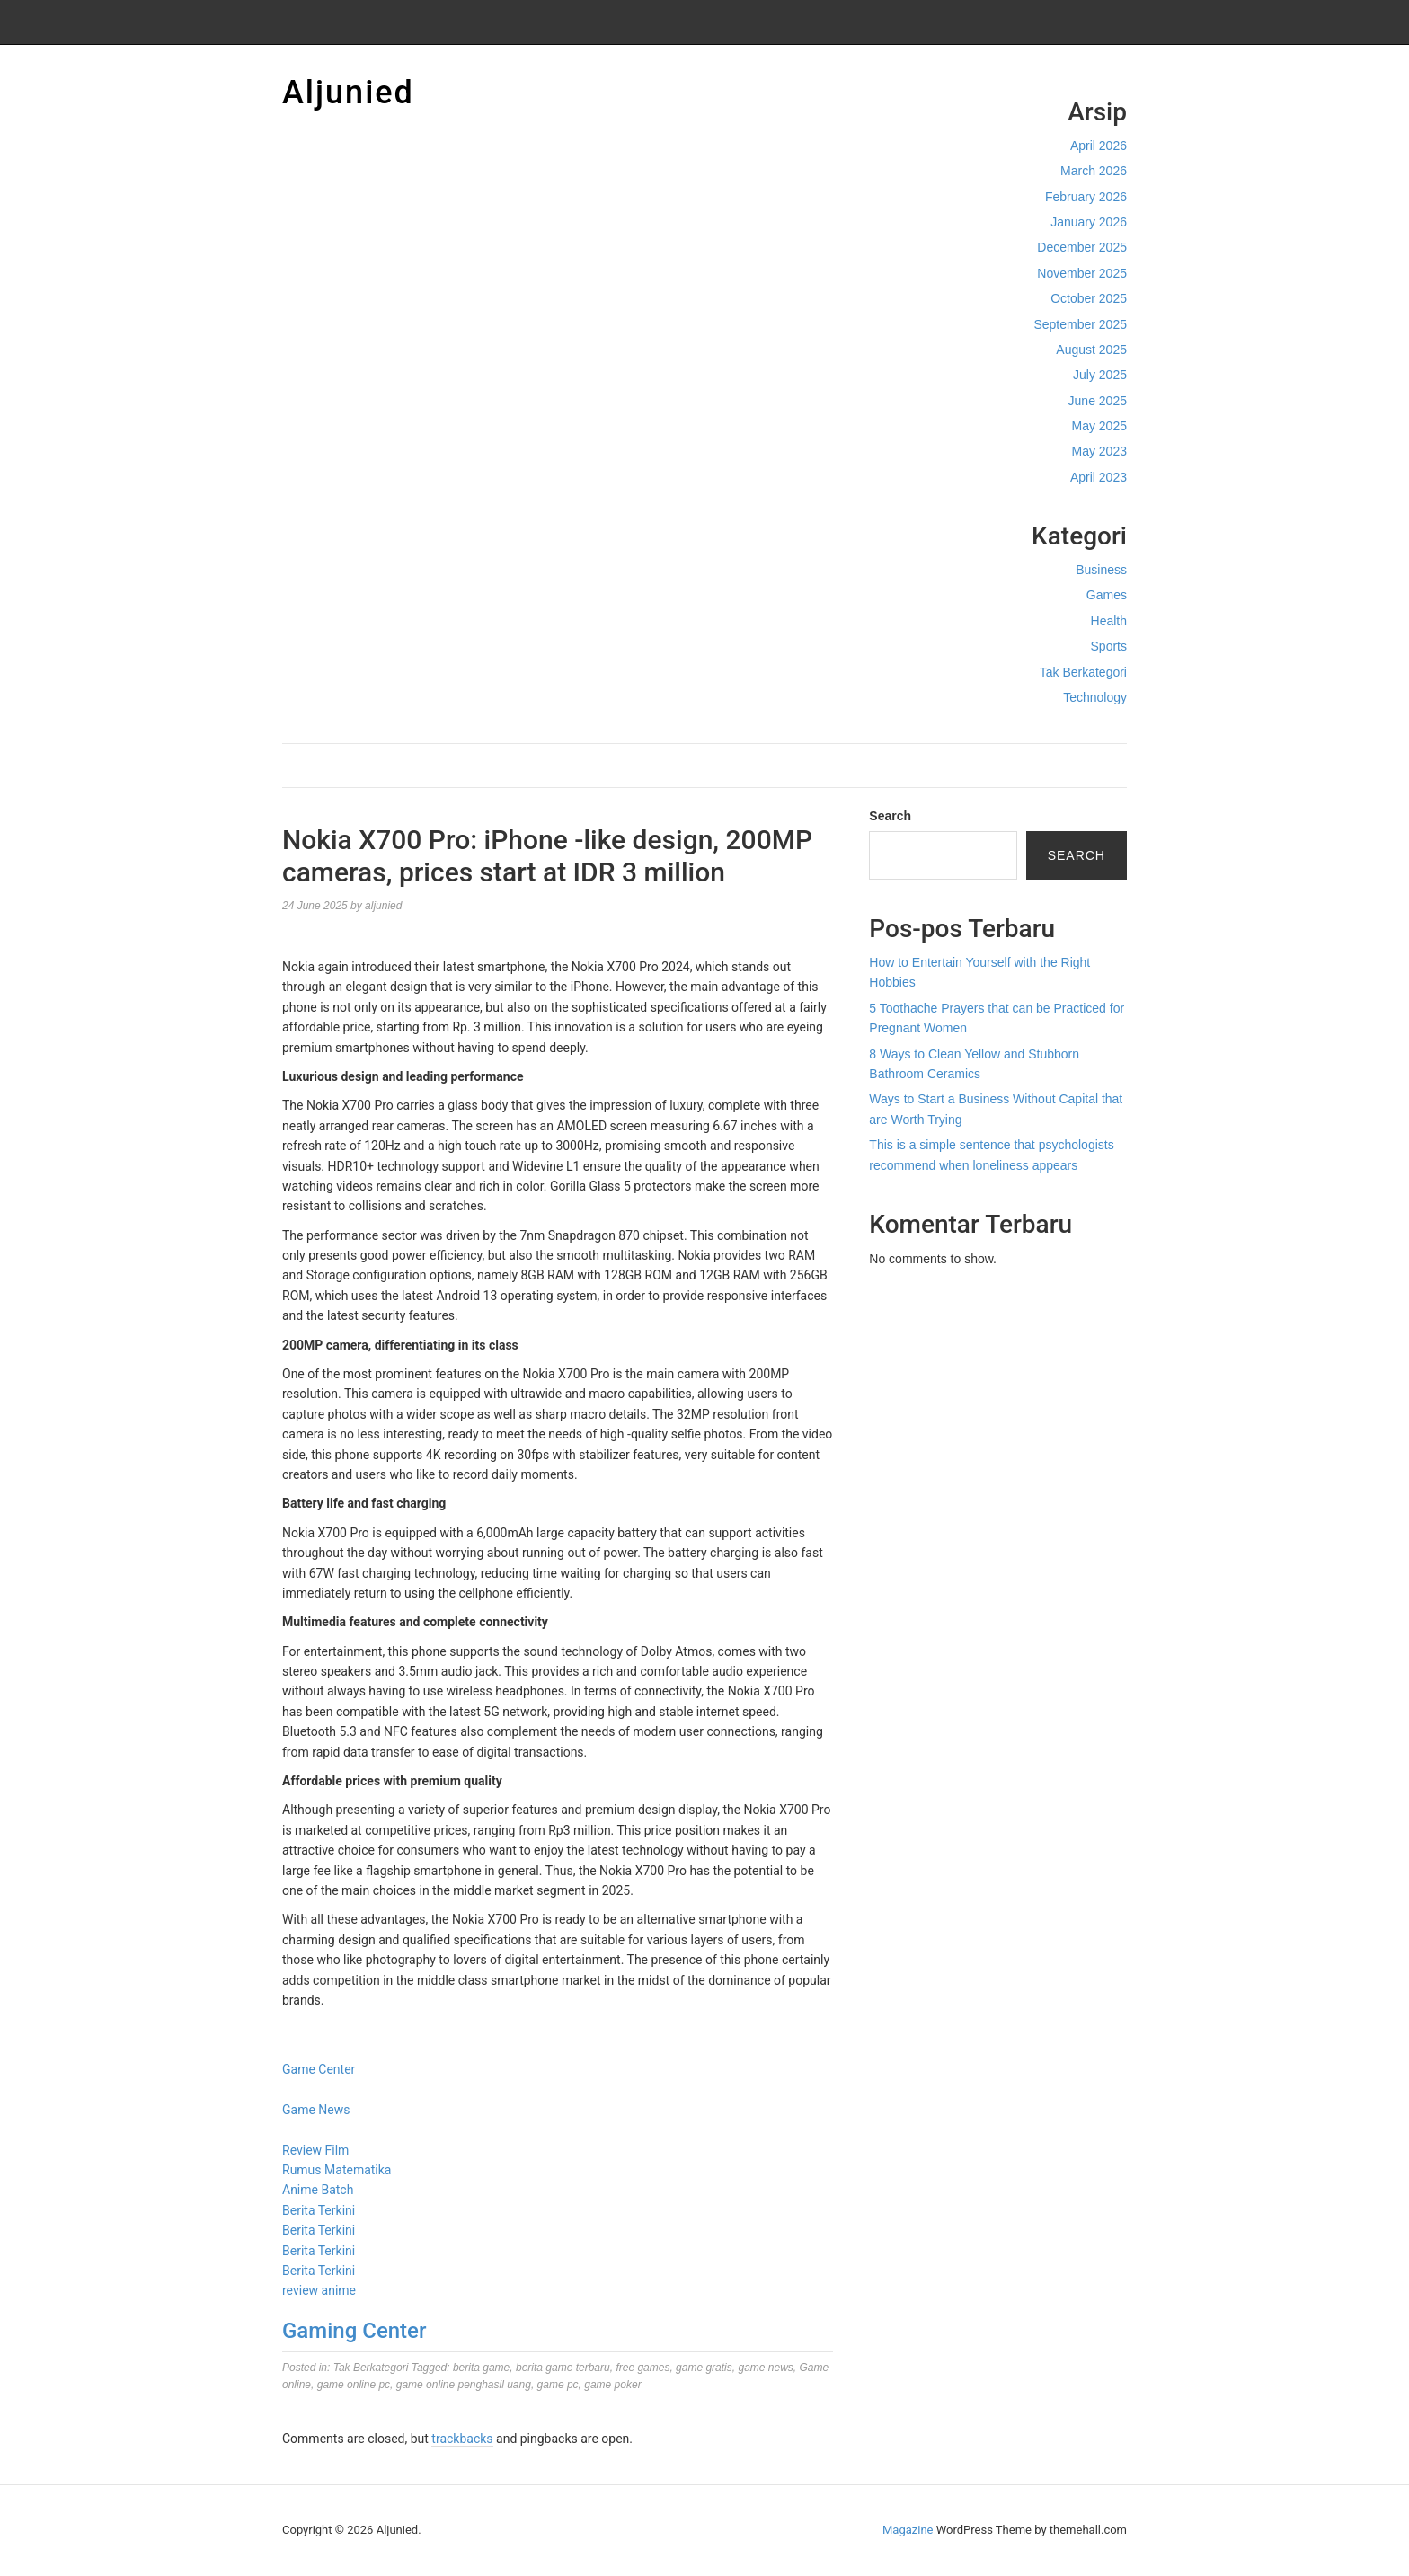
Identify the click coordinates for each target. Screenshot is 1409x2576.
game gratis (704, 2367)
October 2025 (1088, 298)
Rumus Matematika (336, 2170)
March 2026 (1093, 171)
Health (1109, 621)
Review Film (315, 2150)
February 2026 (1086, 197)
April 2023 (1098, 477)
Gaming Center (354, 2330)
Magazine (907, 2529)
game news (765, 2367)
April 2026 (1098, 145)
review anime (319, 2290)
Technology (1095, 697)
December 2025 (1082, 247)
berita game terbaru (563, 2367)
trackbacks (461, 2438)
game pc (558, 2384)
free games (642, 2367)
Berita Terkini (318, 2210)
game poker (612, 2384)
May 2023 (1099, 451)
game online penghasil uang (463, 2384)
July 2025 (1100, 374)
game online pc (353, 2384)
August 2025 (1091, 349)
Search (890, 816)
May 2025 (1099, 426)
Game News (316, 2109)
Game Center (318, 2069)
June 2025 (1097, 401)
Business (1101, 569)
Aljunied (348, 92)
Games (1106, 595)
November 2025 (1082, 273)
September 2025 (1080, 324)
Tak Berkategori (1083, 672)
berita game (481, 2367)
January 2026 (1088, 222)
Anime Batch (317, 2189)
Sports (1109, 646)
